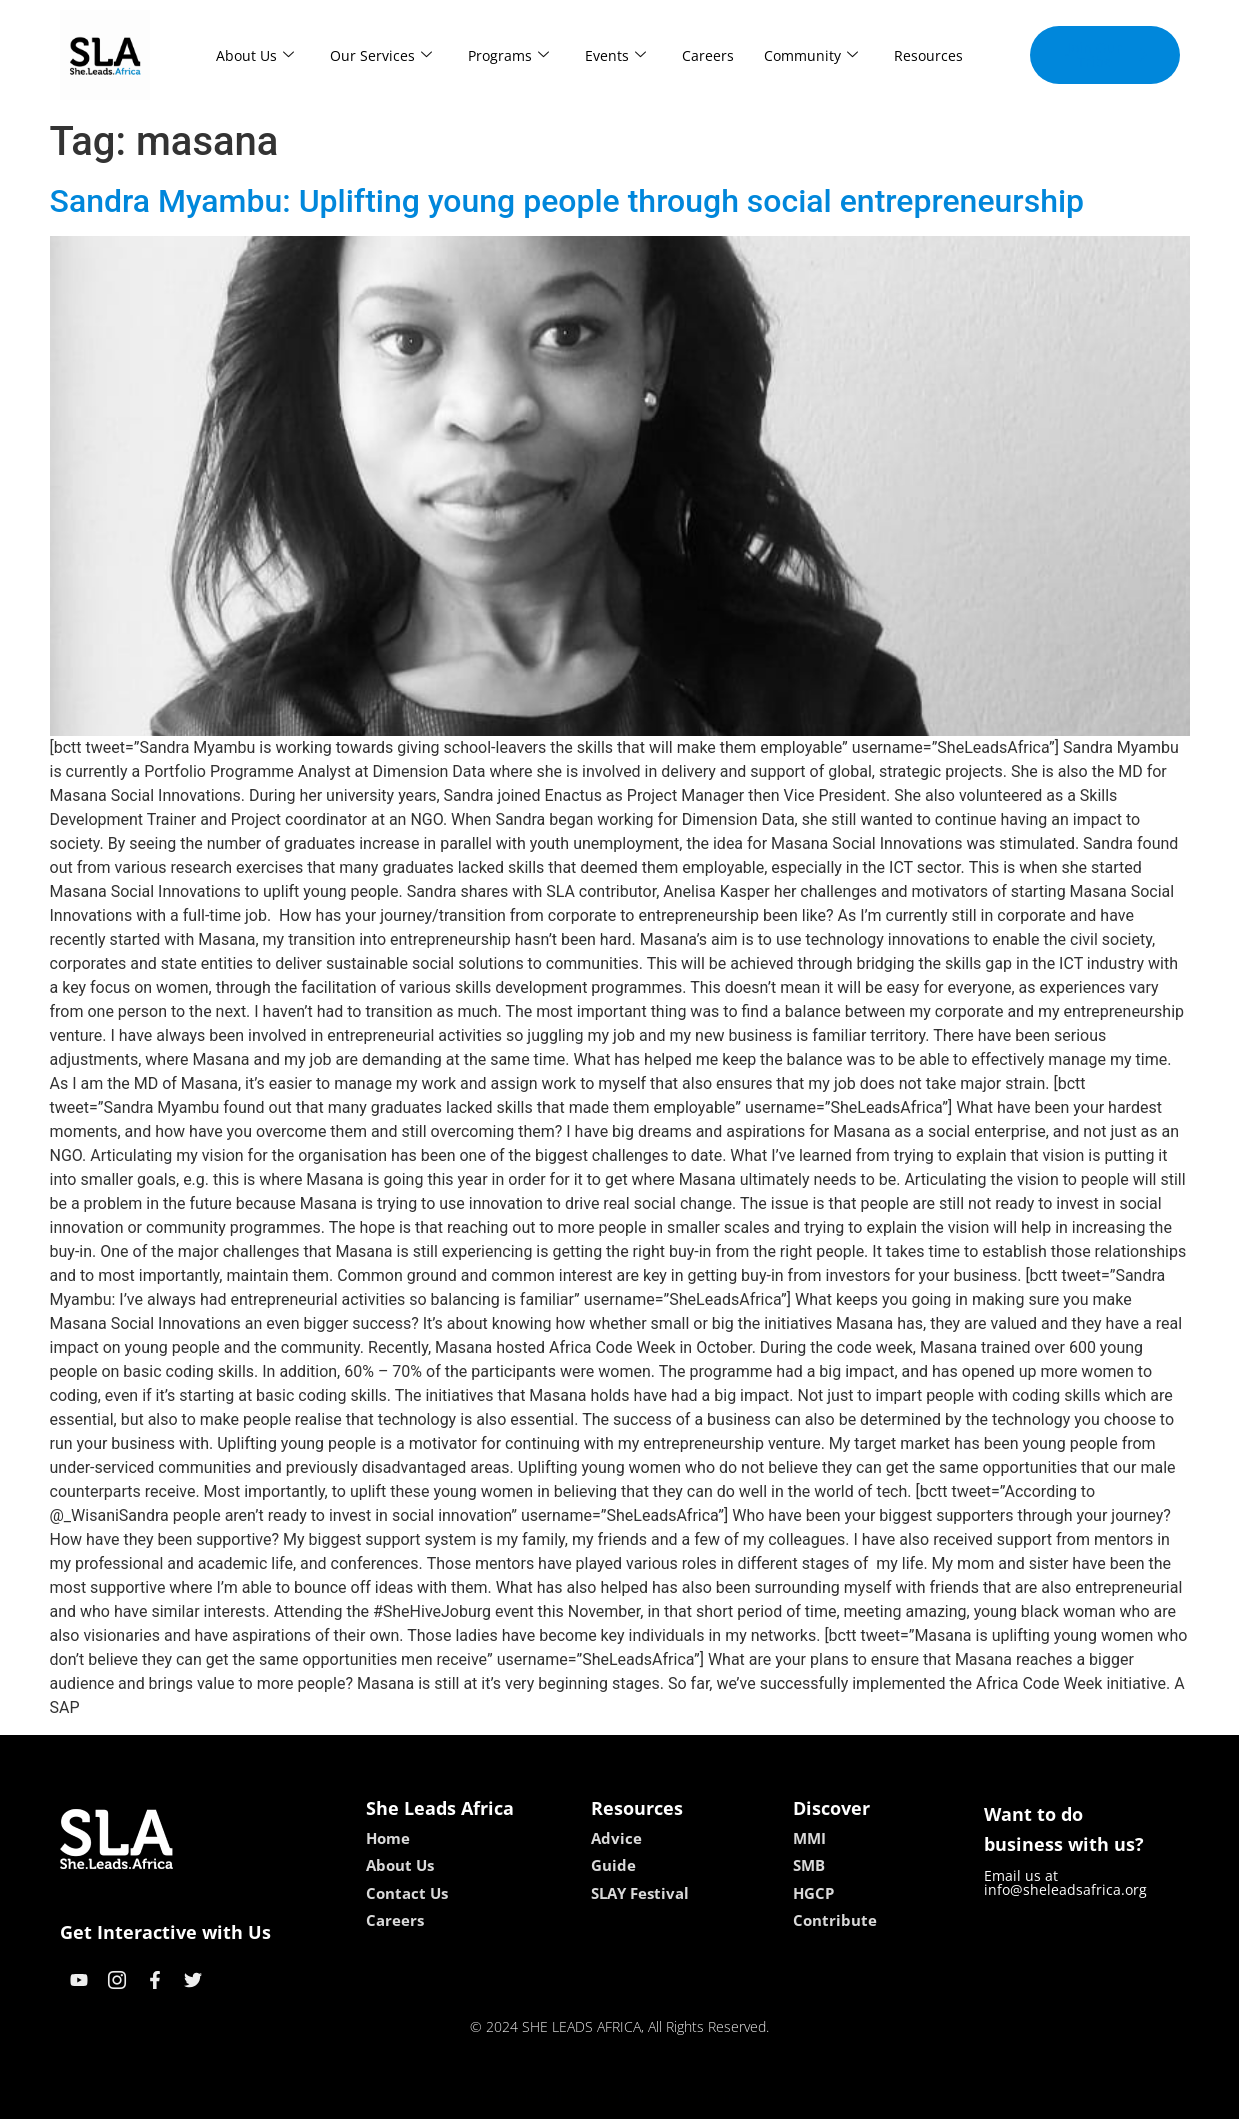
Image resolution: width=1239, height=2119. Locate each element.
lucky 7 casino (668, 2096)
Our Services (381, 55)
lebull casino (568, 2096)
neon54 (748, 2096)
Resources (928, 55)
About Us (255, 55)
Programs (508, 55)
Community (811, 55)
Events (615, 55)
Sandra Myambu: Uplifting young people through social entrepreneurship (567, 201)
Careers (708, 55)
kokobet (491, 2096)
